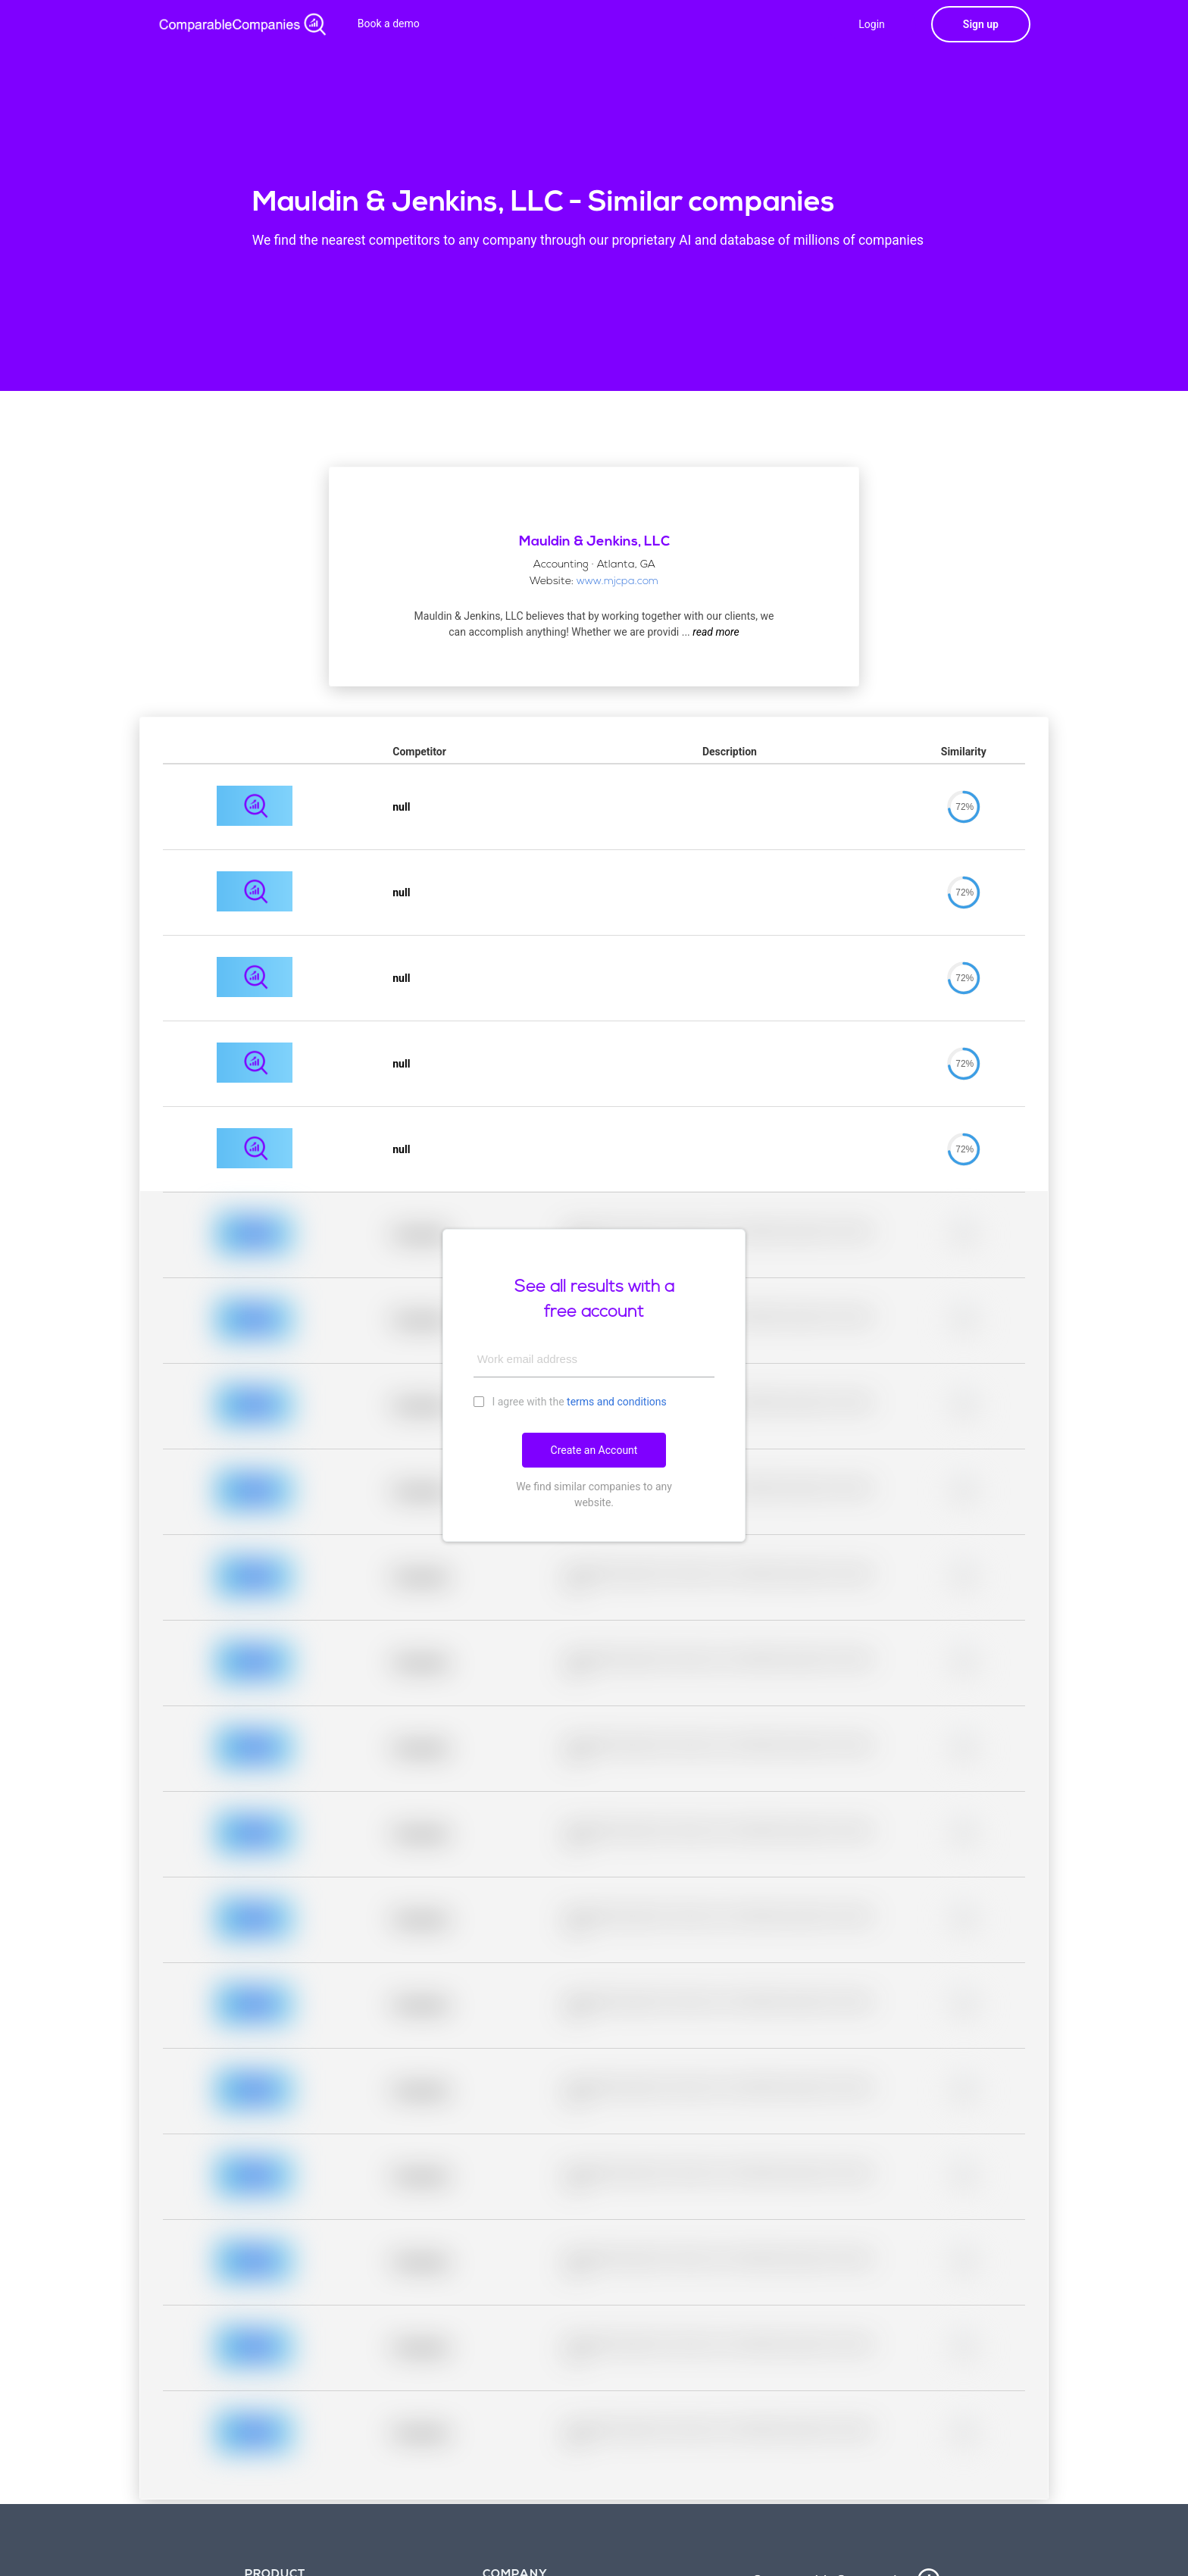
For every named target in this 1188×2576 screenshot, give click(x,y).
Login (871, 24)
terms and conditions (617, 1402)
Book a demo (389, 23)
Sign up (981, 24)
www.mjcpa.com (617, 581)
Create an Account (594, 1450)
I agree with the (570, 1401)
